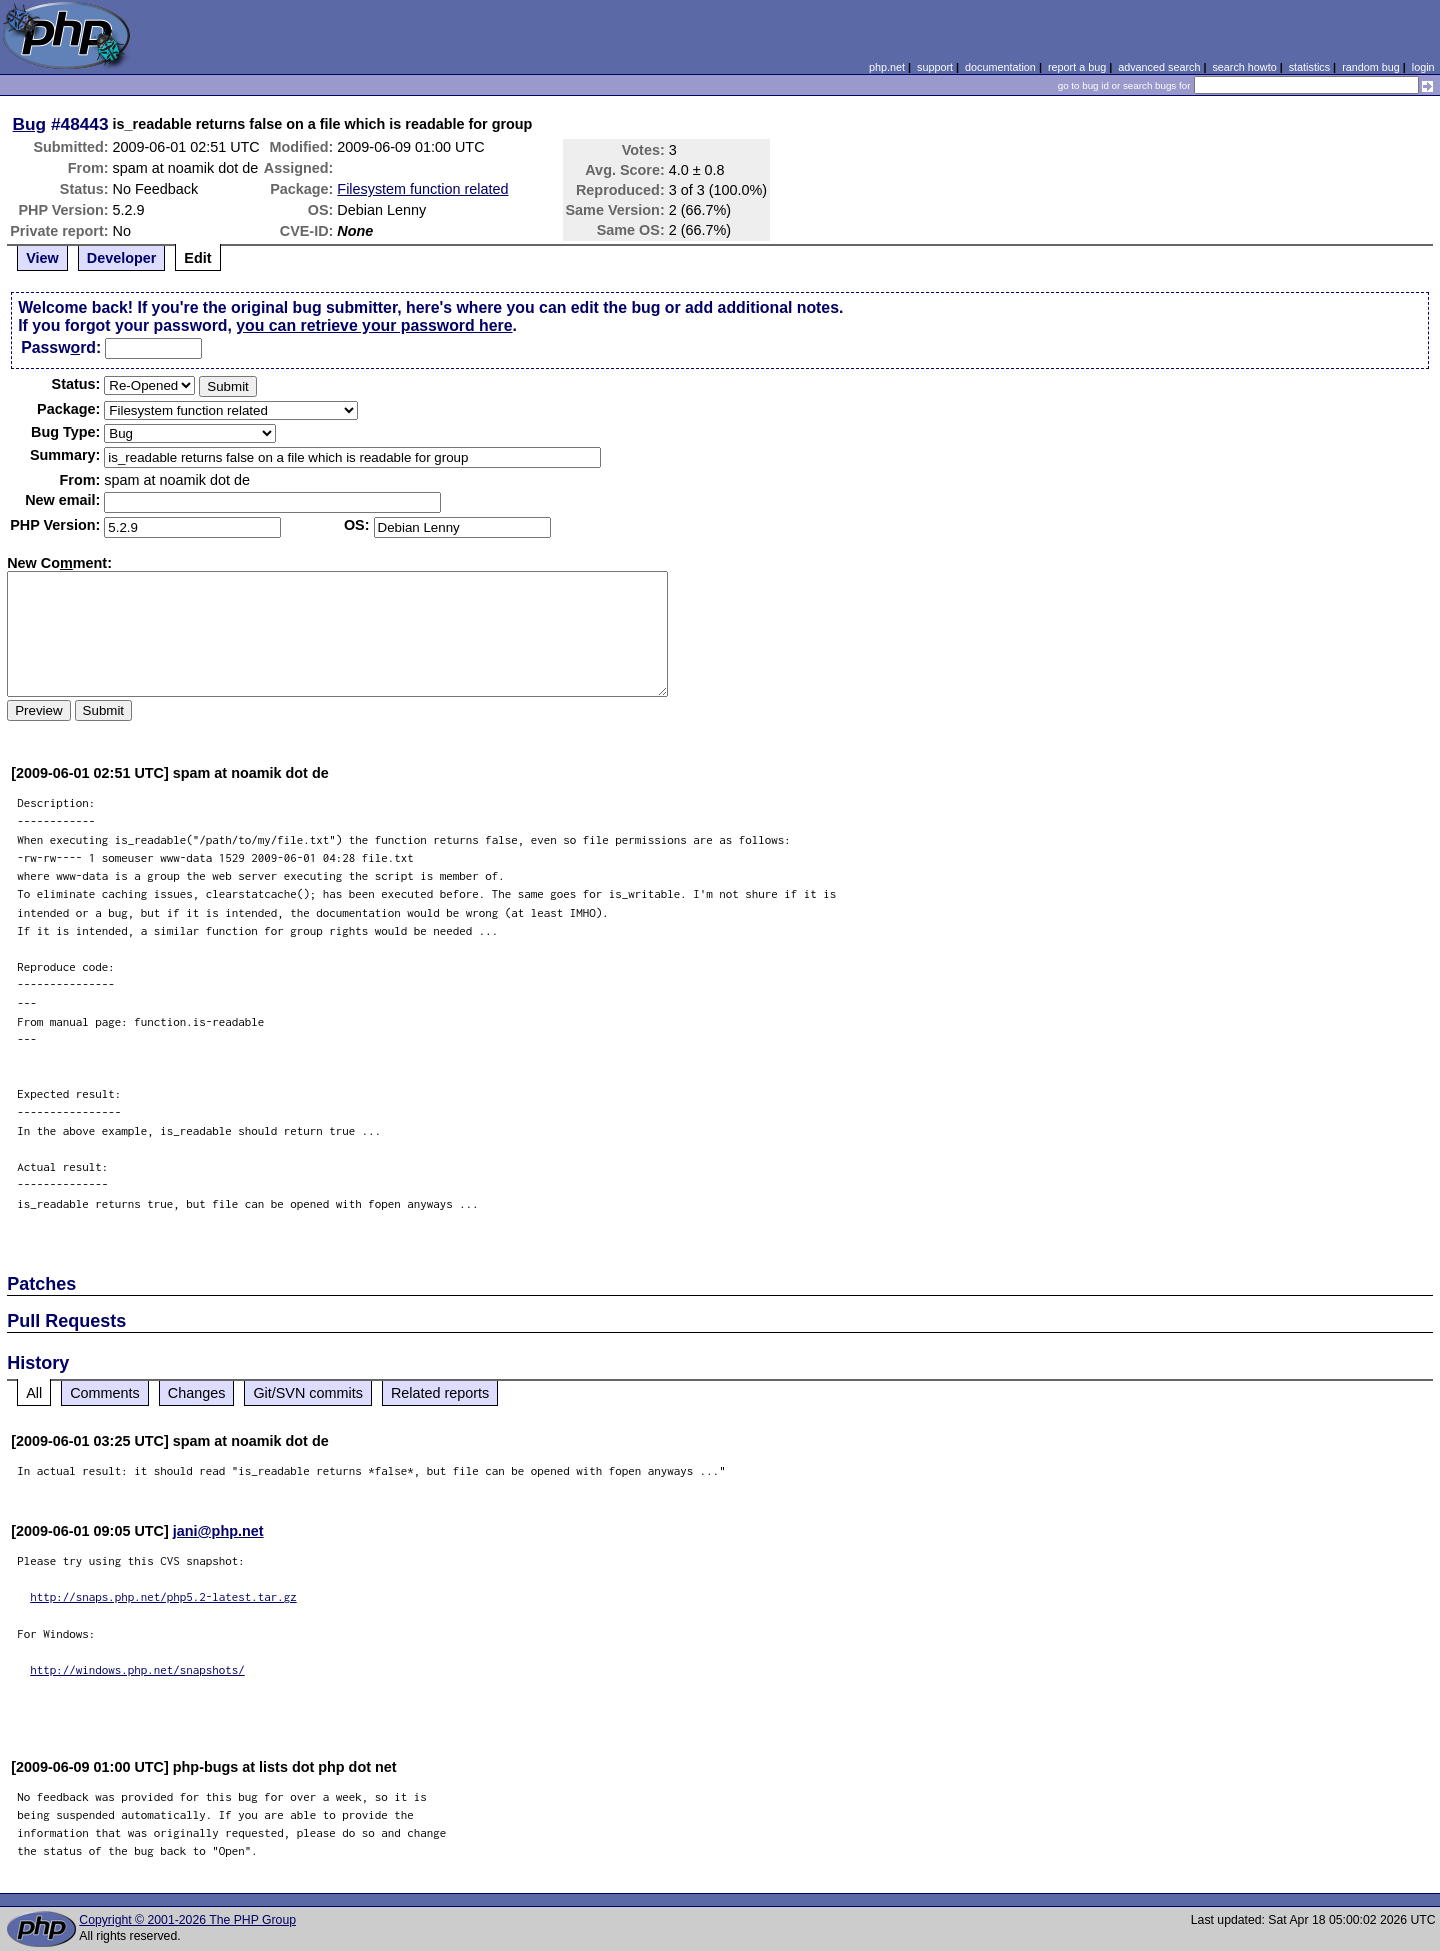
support (935, 67)
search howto (1244, 67)
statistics (1309, 67)
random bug (1371, 67)
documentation (1000, 67)
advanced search (1159, 67)
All (34, 1393)
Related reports (440, 1393)
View (42, 258)
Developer (122, 258)
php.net (887, 67)
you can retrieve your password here (374, 325)
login (1423, 67)
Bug (30, 124)
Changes (197, 1393)
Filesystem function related (422, 189)
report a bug (1077, 67)
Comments (105, 1393)
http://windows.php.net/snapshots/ (137, 1669)
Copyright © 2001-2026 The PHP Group (187, 1920)
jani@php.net (218, 1531)
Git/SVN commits (308, 1393)
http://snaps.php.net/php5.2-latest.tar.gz (163, 1596)
